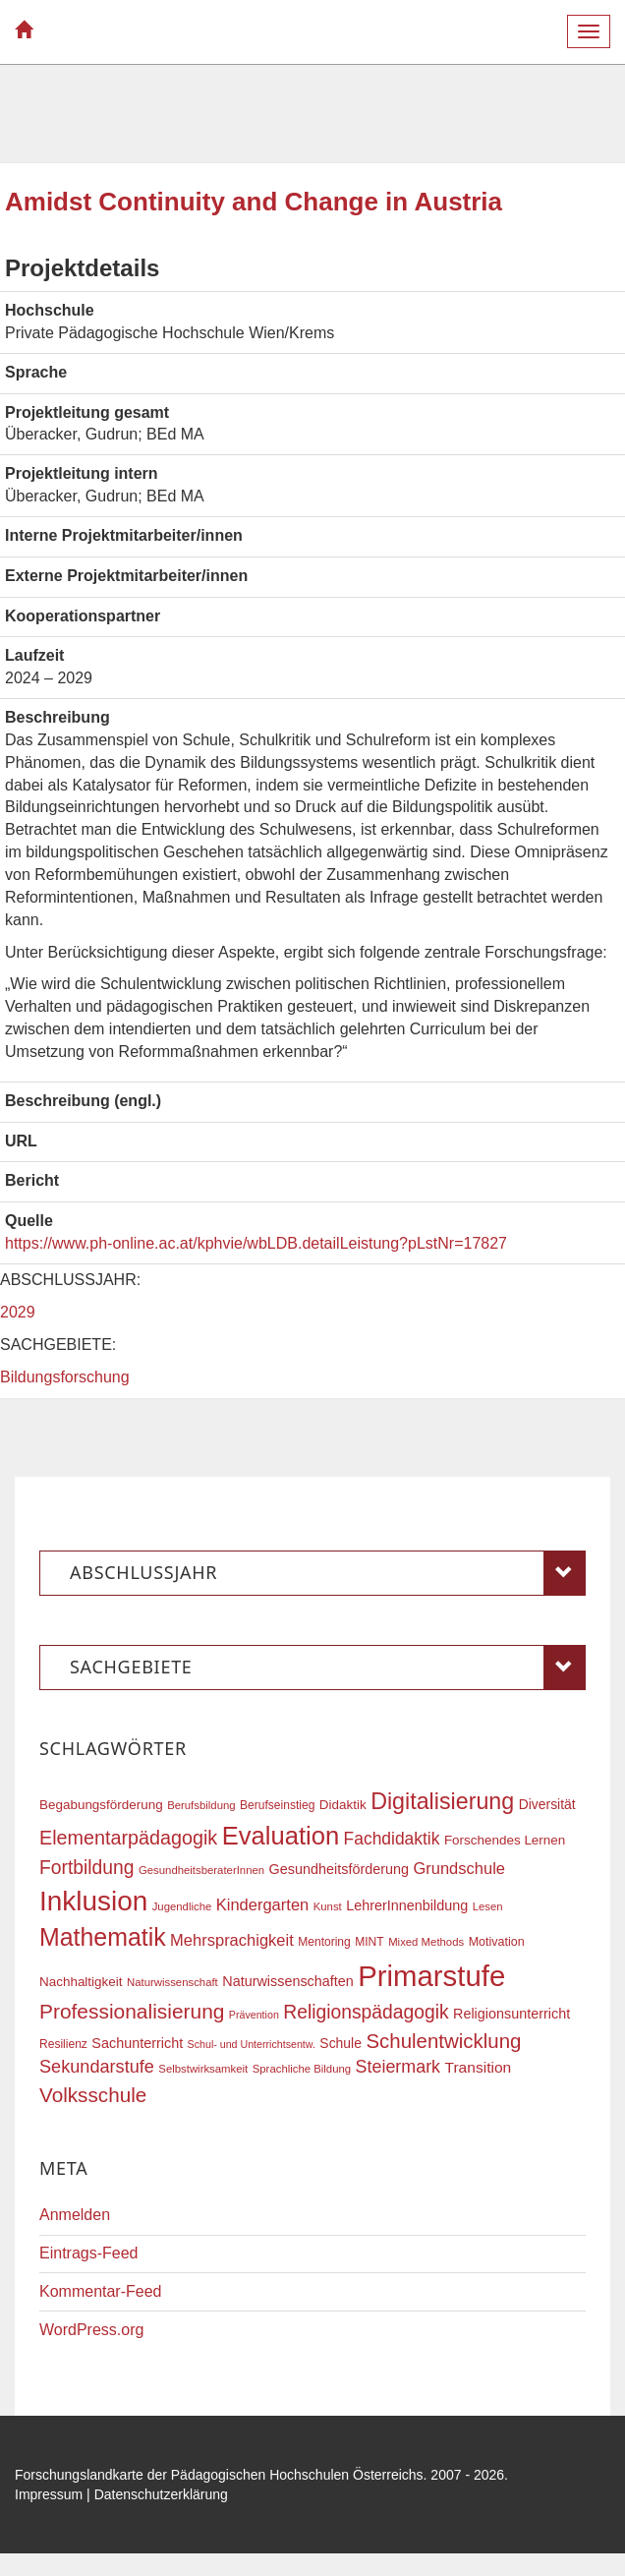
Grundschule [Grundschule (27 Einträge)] (459, 1868)
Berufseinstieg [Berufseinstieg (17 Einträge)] (277, 1805)
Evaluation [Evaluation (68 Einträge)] (281, 1835)
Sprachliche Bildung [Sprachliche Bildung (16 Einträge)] (302, 2069)
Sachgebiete (328, 1667)
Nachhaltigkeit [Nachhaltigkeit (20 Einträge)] (81, 1981)
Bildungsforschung (65, 1377)
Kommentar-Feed (100, 2291)
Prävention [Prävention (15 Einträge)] (254, 2014)
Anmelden (74, 2214)
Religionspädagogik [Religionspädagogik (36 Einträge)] (365, 2012)
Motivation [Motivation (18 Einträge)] (497, 1942)
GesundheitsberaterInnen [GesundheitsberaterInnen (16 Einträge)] (201, 1870)
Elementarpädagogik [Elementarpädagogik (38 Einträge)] (128, 1837)
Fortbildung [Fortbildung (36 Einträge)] (86, 1867)
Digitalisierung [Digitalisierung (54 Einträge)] (442, 1801)
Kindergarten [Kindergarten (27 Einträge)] (262, 1904)
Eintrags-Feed (89, 2253)
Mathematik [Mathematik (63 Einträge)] (102, 1937)
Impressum (49, 2494)
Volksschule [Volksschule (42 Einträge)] (92, 2094)
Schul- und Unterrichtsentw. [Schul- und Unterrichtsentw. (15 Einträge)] (251, 2044)
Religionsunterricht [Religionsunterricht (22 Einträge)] (511, 2013)
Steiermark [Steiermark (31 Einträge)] (398, 2067)
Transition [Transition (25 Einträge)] (478, 2067)
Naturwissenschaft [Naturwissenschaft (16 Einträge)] (172, 1982)
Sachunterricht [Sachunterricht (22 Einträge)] (137, 2043)
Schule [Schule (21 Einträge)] (340, 2043)
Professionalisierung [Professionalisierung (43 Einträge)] (131, 2011)
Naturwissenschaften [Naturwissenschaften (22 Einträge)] (288, 1981)
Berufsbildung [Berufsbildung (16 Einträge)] (201, 1805)
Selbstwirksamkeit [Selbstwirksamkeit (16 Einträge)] (203, 2069)
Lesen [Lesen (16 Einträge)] (488, 1906)
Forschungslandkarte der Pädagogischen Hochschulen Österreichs (219, 2475)
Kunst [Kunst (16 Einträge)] (327, 1906)
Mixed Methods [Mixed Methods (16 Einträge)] (426, 1942)
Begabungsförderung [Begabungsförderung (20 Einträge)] (101, 1804)
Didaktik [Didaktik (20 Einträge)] (343, 1804)
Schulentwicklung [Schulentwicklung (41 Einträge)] (443, 2040)
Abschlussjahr (328, 1573)
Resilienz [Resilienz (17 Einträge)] (63, 2044)
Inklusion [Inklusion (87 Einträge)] (93, 1901)
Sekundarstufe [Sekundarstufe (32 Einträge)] (96, 2067)
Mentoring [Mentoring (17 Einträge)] (324, 1942)
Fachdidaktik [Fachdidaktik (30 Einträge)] (392, 1838)
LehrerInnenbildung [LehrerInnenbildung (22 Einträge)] (407, 1905)
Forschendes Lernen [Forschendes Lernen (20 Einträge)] (504, 1840)
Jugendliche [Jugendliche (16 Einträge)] (182, 1906)
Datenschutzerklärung (161, 2494)
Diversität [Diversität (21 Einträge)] (547, 1804)
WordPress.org (91, 2329)
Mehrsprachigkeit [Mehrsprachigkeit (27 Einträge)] (232, 1940)
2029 (17, 1312)
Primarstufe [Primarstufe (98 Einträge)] (431, 1976)
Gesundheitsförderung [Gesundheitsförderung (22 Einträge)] (339, 1869)
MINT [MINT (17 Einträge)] (369, 1942)
